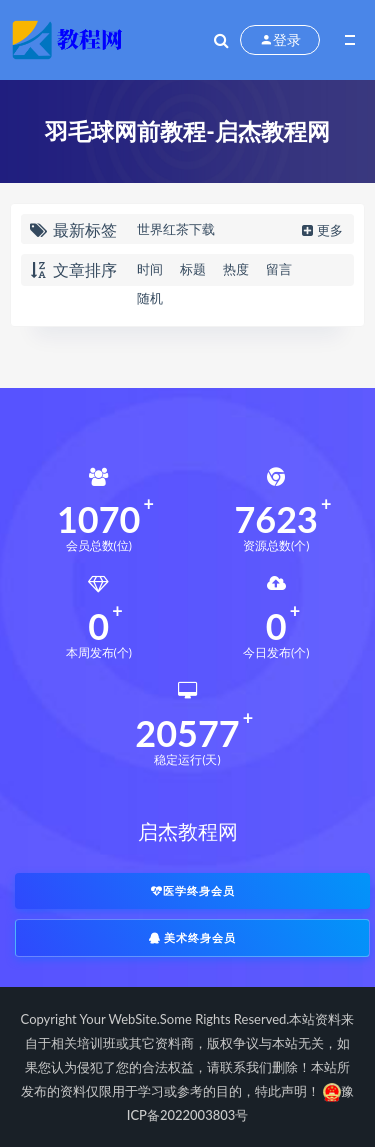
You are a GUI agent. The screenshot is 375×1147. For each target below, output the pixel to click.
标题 (193, 269)
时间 (150, 269)
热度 (236, 269)
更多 (320, 230)
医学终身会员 (193, 890)
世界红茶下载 (176, 229)
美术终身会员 (193, 937)
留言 (279, 269)
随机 (150, 298)
